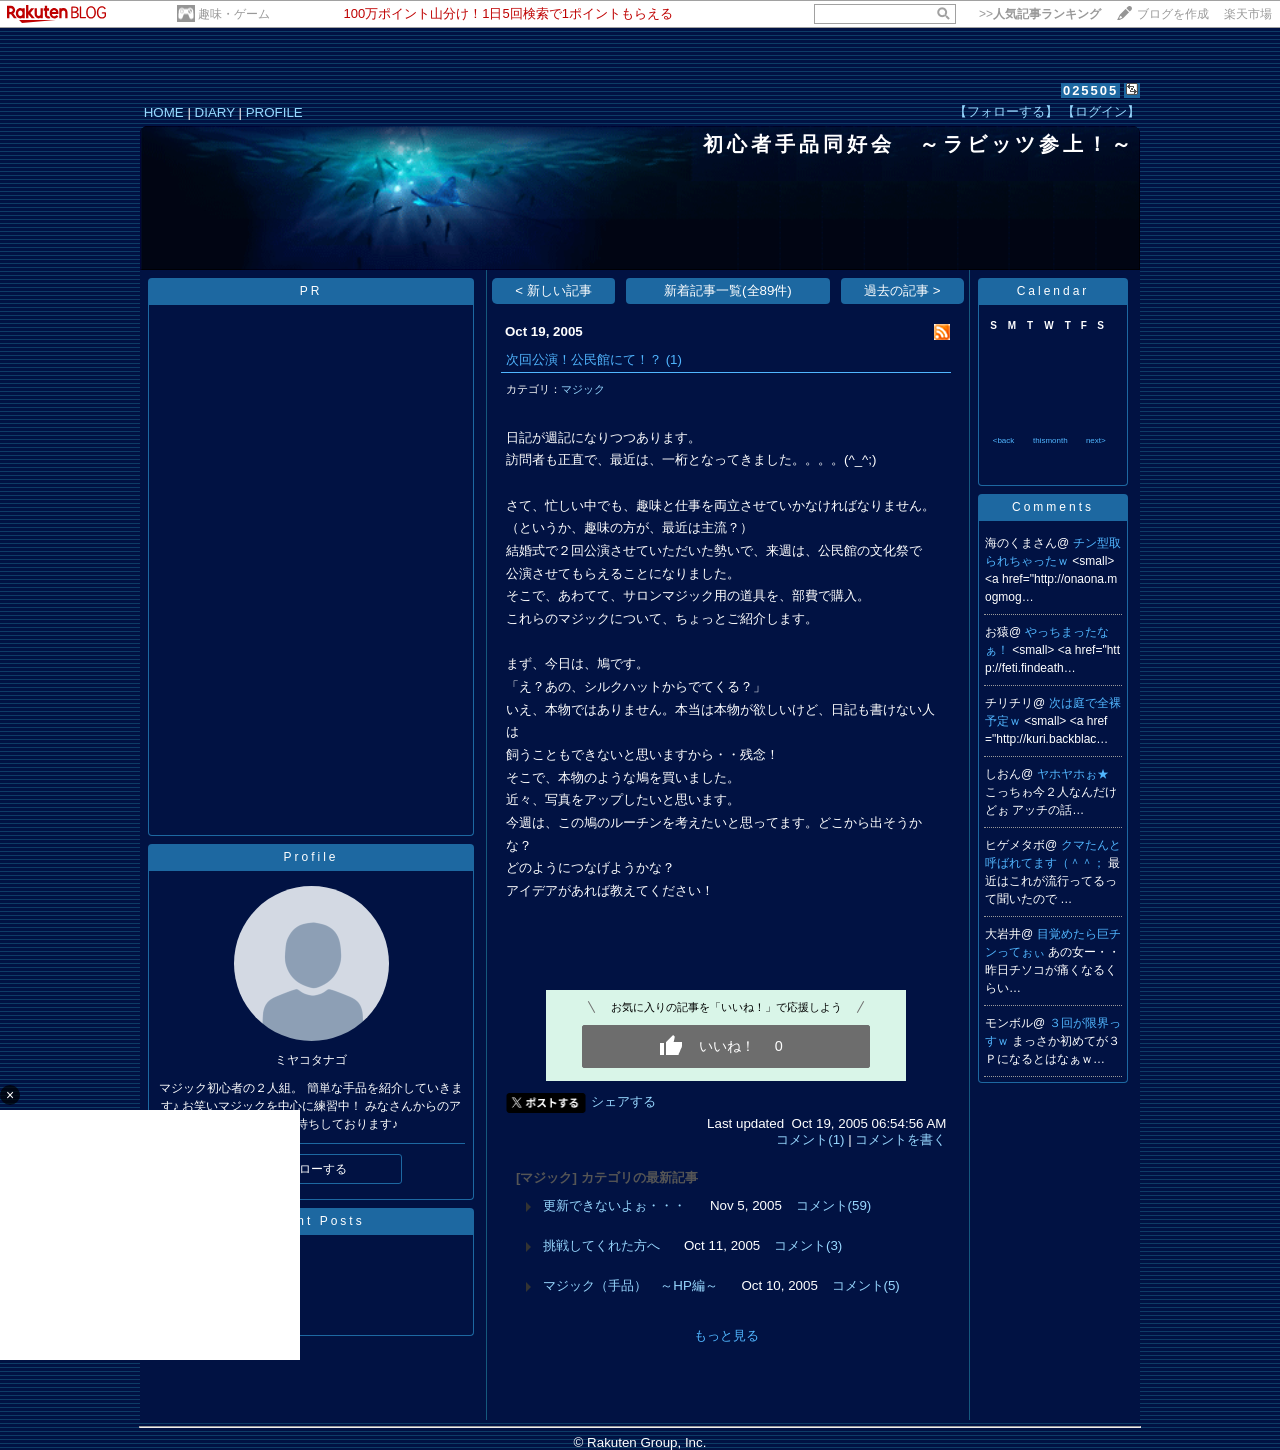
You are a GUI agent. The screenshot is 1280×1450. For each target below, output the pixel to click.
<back (1004, 440)
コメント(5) (866, 1285)
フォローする (311, 1169)
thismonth (1050, 440)
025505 (1090, 90)
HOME (164, 112)
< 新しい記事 (553, 290)
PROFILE (274, 112)
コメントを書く (900, 1139)
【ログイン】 (1101, 111)
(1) (674, 359)
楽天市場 (1248, 14)
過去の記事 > (902, 290)
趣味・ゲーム (234, 14)
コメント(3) (808, 1245)
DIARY (215, 112)
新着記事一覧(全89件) (728, 290)
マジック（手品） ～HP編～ (630, 1285)
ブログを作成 (1173, 14)
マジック (583, 389)
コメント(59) (834, 1205)
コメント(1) (810, 1139)
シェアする (623, 1101)
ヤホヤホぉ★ (1073, 774)
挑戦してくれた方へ (601, 1245)
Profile (310, 857)
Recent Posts (310, 1221)
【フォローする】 (1006, 111)
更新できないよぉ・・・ (614, 1205)
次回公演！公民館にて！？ (584, 359)
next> (1096, 440)
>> (1040, 14)
